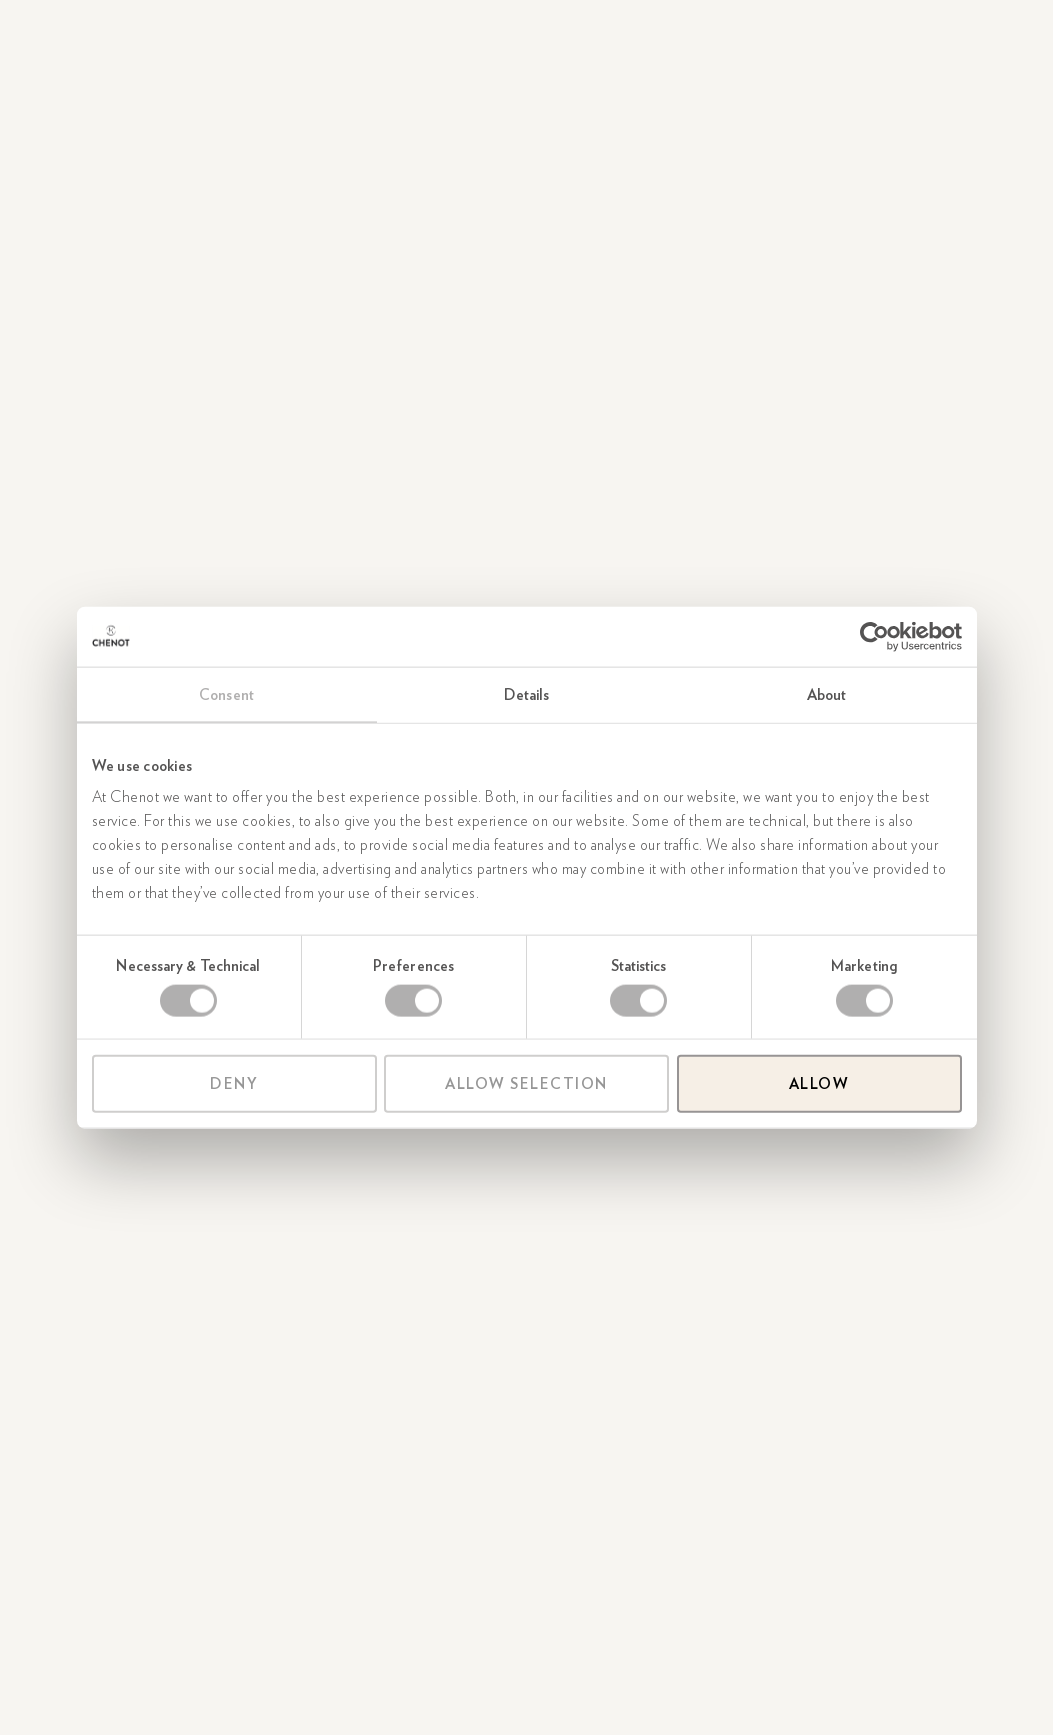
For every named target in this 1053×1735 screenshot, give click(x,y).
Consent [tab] (226, 694)
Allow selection (526, 1084)
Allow (819, 1084)
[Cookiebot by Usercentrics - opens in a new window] (874, 636)
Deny (234, 1084)
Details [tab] (527, 694)
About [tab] (827, 694)
